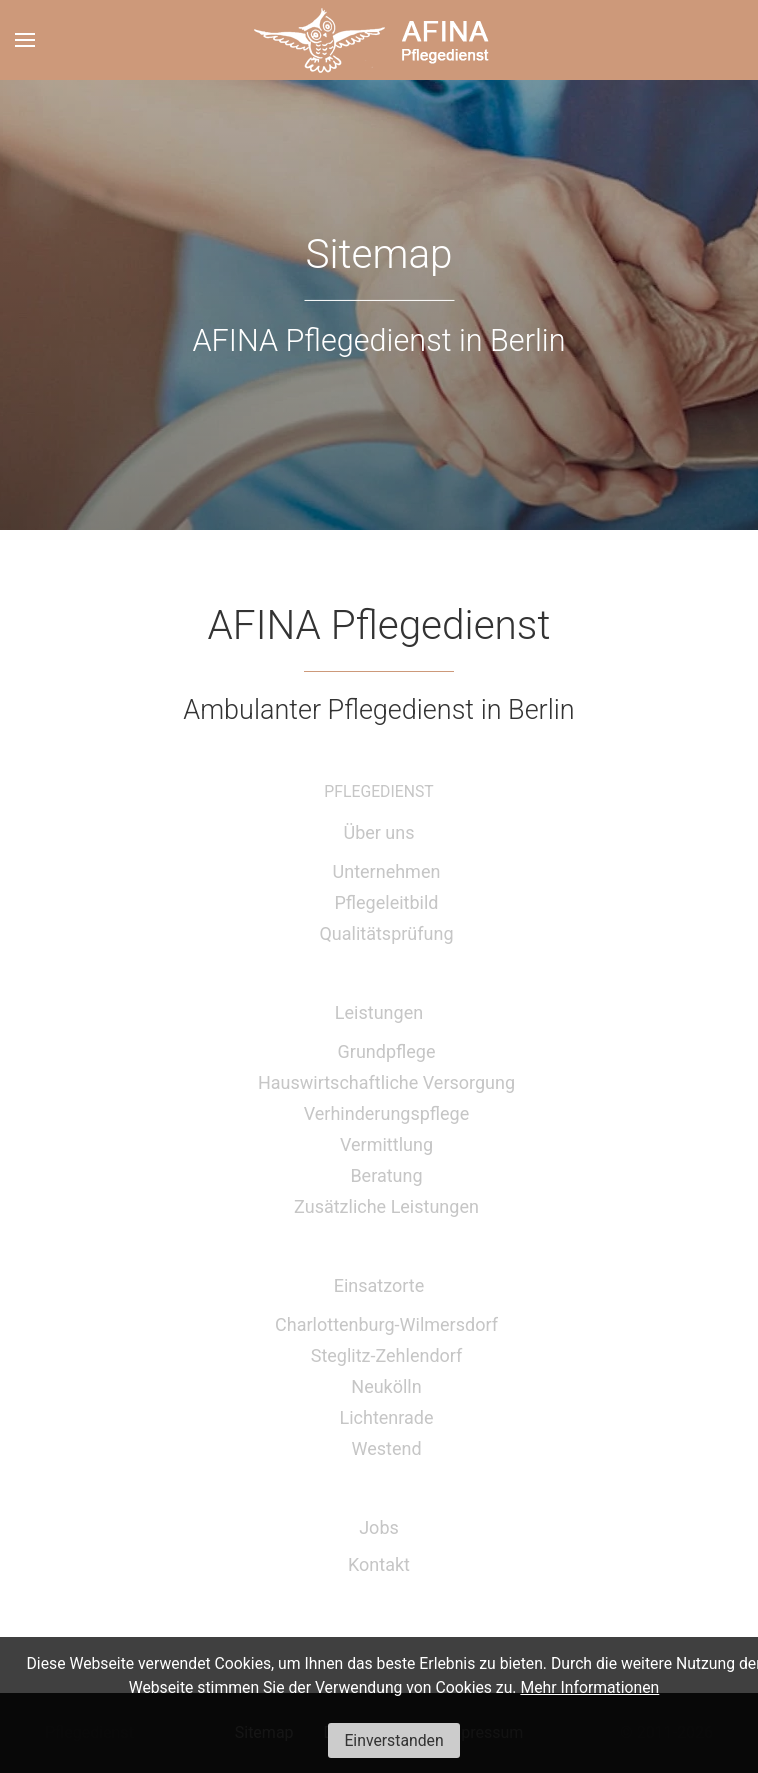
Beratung (386, 1175)
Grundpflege (387, 1051)
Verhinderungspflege (387, 1113)
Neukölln (386, 1386)
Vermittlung (386, 1144)
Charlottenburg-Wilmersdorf (386, 1324)
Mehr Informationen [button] (589, 1687)
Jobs (379, 1527)
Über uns (378, 832)
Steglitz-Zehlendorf (387, 1355)
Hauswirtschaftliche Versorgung (386, 1082)
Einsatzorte (379, 1285)
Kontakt (379, 1564)
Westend (386, 1448)
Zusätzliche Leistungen (386, 1206)
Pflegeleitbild (387, 902)
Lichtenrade (386, 1417)
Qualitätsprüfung (386, 933)
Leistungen (379, 1012)
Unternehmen (387, 871)
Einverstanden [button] (393, 1740)
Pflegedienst (378, 791)
